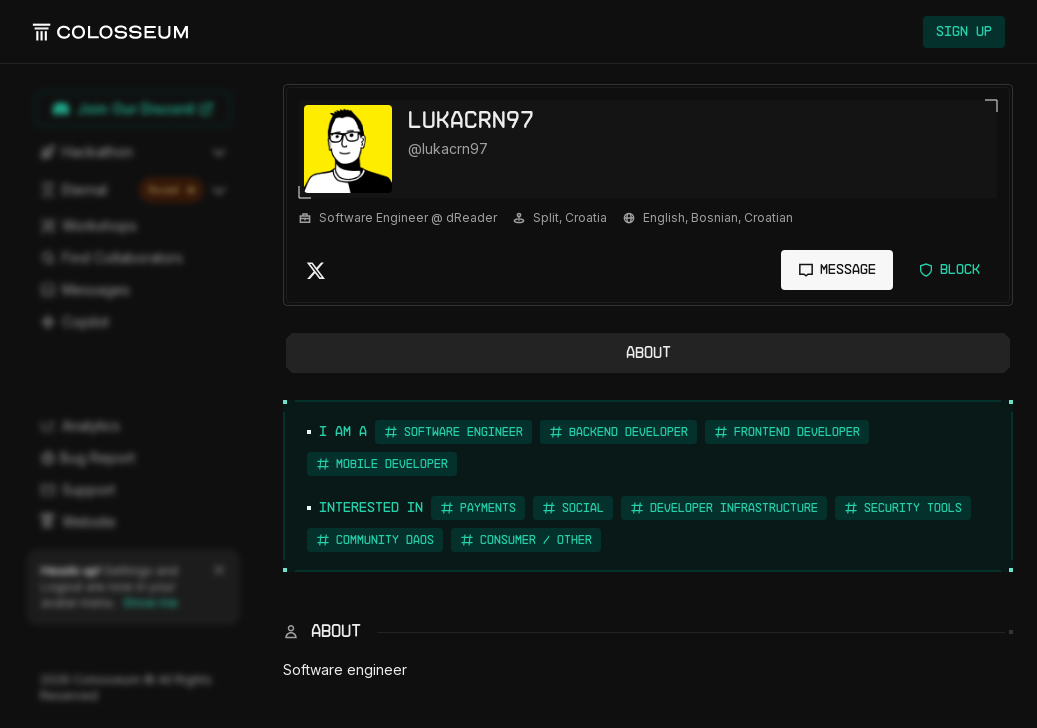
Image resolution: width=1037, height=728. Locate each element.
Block (949, 270)
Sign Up (964, 32)
